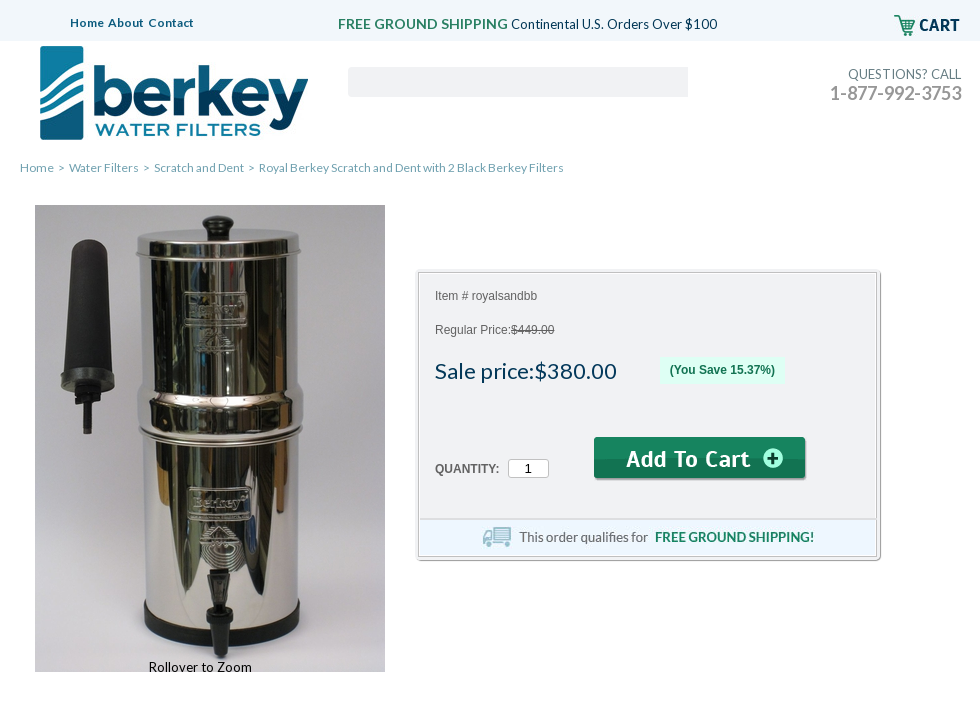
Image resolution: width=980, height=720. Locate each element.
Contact (171, 22)
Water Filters (104, 167)
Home (87, 22)
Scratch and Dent (199, 167)
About (126, 22)
